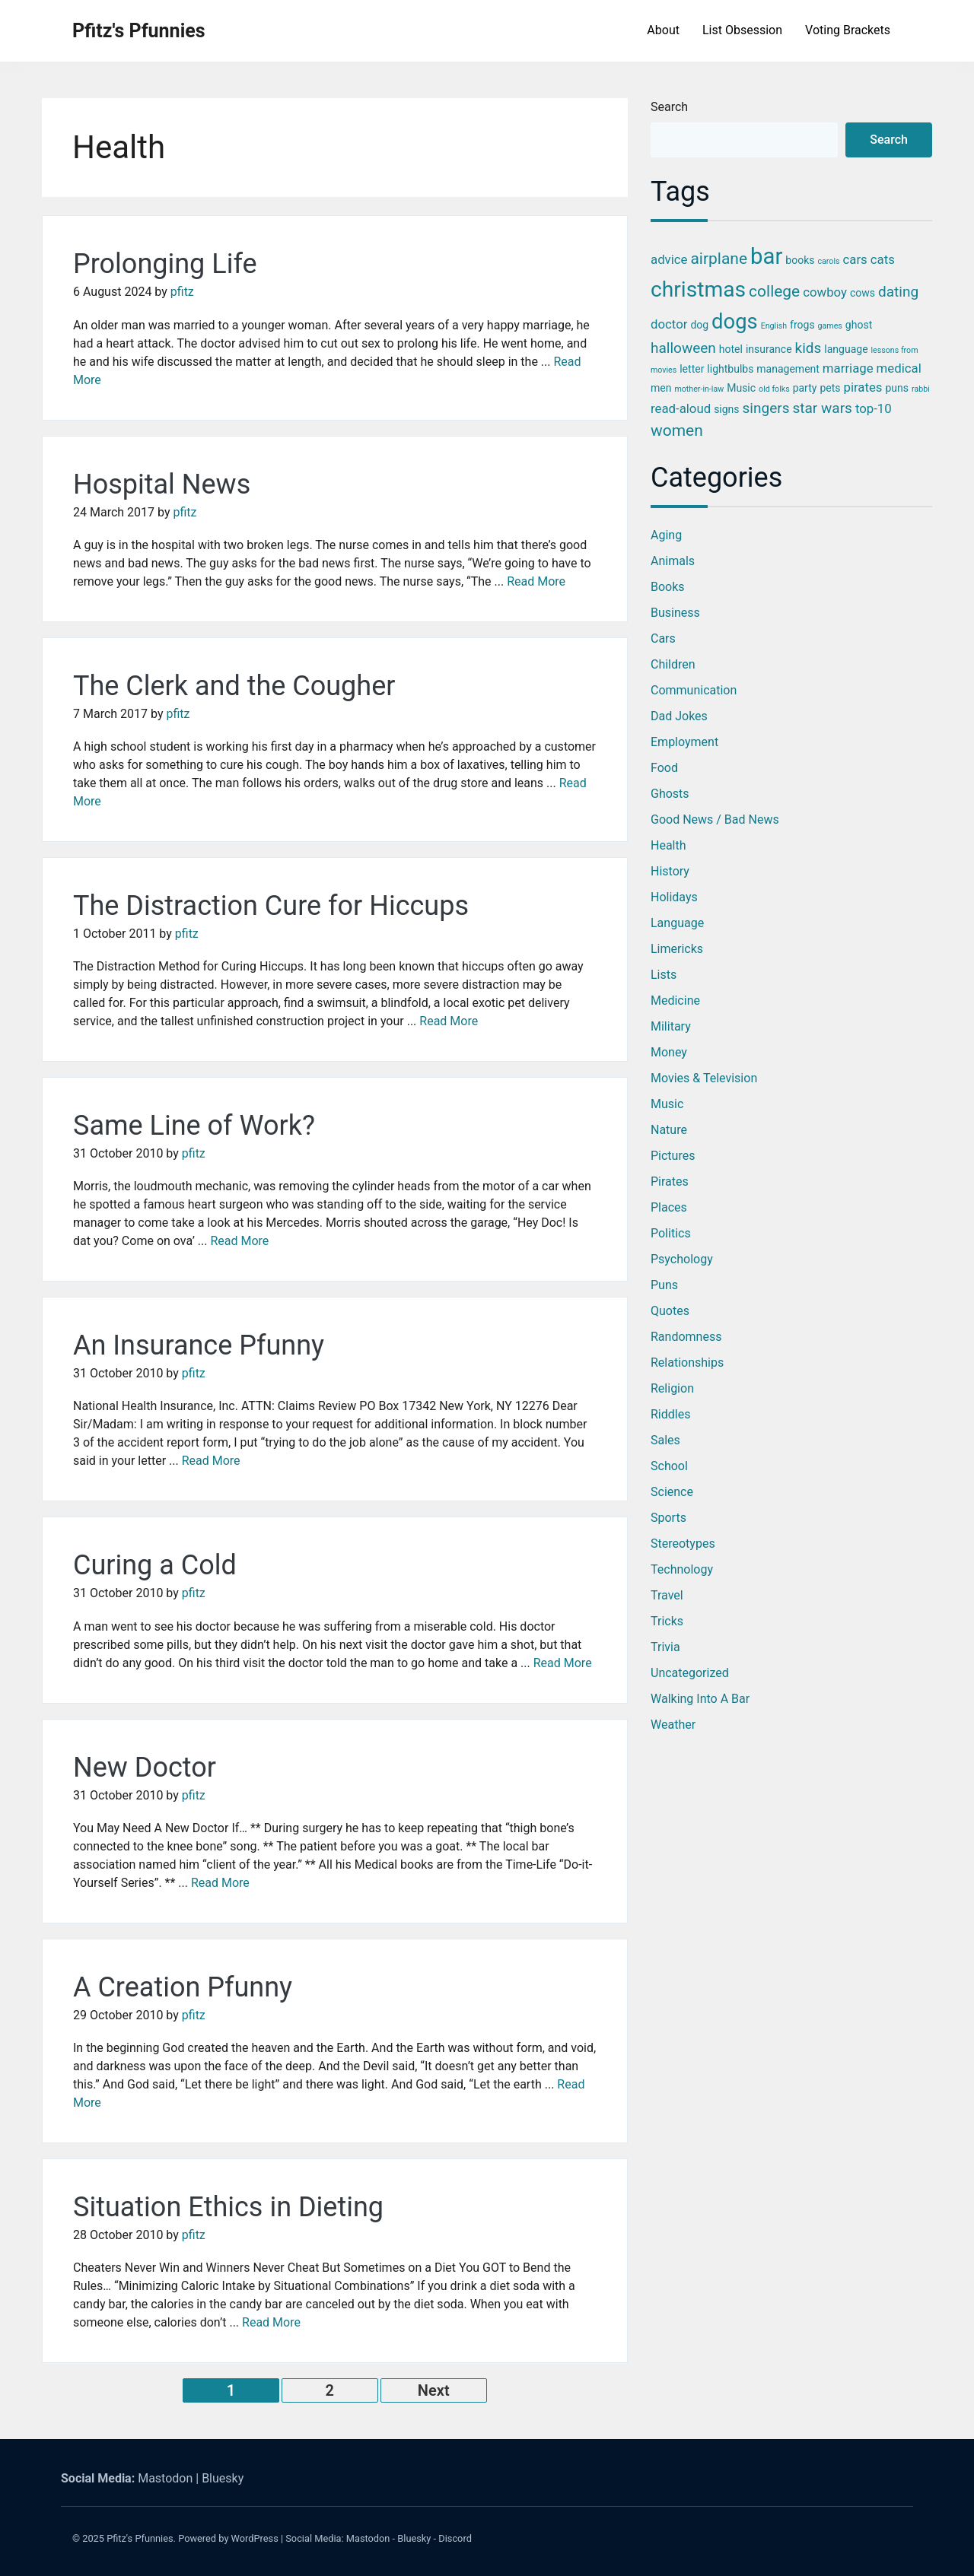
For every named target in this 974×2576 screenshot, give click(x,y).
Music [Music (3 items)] (741, 388)
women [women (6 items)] (677, 430)
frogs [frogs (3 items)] (802, 325)
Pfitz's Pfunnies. (141, 2538)
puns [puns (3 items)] (897, 388)
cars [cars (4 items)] (855, 259)
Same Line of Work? (194, 1126)
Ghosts (670, 793)
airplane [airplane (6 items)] (718, 258)
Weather (673, 1724)
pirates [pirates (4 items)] (862, 387)
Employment (684, 742)
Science (672, 1492)
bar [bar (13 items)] (766, 256)
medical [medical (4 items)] (899, 368)
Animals (673, 561)
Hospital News (161, 484)
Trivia (665, 1647)
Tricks (667, 1621)
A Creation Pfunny (182, 1987)
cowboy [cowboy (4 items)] (825, 292)
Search (669, 107)
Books (668, 587)
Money (669, 1052)
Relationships (687, 1362)
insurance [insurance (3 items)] (769, 349)
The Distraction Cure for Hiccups (271, 906)
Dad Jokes (679, 716)
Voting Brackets (847, 30)
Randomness (686, 1336)
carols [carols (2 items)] (828, 261)
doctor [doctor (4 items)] (669, 324)
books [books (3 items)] (799, 260)
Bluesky (223, 2478)
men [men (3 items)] (661, 388)
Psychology (682, 1259)
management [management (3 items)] (788, 369)
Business (675, 612)
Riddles (670, 1414)
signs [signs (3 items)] (726, 409)
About (663, 30)
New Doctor (144, 1768)
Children (673, 664)
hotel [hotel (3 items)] (731, 349)
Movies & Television (704, 1078)
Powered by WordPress (228, 2538)
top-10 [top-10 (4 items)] (873, 408)
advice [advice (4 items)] (669, 259)
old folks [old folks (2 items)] (774, 389)
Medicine (675, 1000)
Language (677, 923)
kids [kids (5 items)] (808, 348)
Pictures (673, 1155)
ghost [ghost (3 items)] (858, 325)
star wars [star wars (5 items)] (821, 408)
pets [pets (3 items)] (830, 388)
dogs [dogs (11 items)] (734, 322)
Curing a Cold (155, 1565)
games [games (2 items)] (830, 326)
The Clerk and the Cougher (234, 686)
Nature (669, 1130)
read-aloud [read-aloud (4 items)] (681, 408)
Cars (663, 638)
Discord (455, 2538)
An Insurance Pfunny (198, 1345)
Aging (666, 535)
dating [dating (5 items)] (898, 291)
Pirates (670, 1181)
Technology (682, 1569)
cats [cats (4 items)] (883, 259)
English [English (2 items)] (774, 326)
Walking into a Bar (700, 1698)
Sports (668, 1517)
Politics (671, 1233)
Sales (665, 1440)
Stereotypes (683, 1543)
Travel (667, 1595)
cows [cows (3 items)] (862, 293)
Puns (664, 1285)
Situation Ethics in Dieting (228, 2207)
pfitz (182, 291)
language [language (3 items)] (845, 349)
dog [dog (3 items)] (699, 325)
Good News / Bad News (715, 819)
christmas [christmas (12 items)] (698, 289)
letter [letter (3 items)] (692, 369)
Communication (694, 690)
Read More (536, 581)
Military (671, 1026)
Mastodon (165, 2478)
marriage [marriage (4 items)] (848, 368)
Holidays (674, 897)
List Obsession (742, 30)
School (669, 1466)
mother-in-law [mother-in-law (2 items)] (699, 389)
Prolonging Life (165, 264)
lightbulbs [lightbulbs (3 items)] (730, 369)
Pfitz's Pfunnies (138, 31)
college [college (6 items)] (774, 291)
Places (669, 1207)
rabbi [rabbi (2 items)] (921, 389)
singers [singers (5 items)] (766, 408)
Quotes (670, 1311)
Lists (663, 974)
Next (434, 2390)
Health (668, 845)
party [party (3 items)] (805, 388)
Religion (672, 1388)
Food (664, 768)
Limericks (677, 949)
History (670, 871)
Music (667, 1104)
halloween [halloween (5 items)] (683, 348)
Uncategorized (690, 1673)
